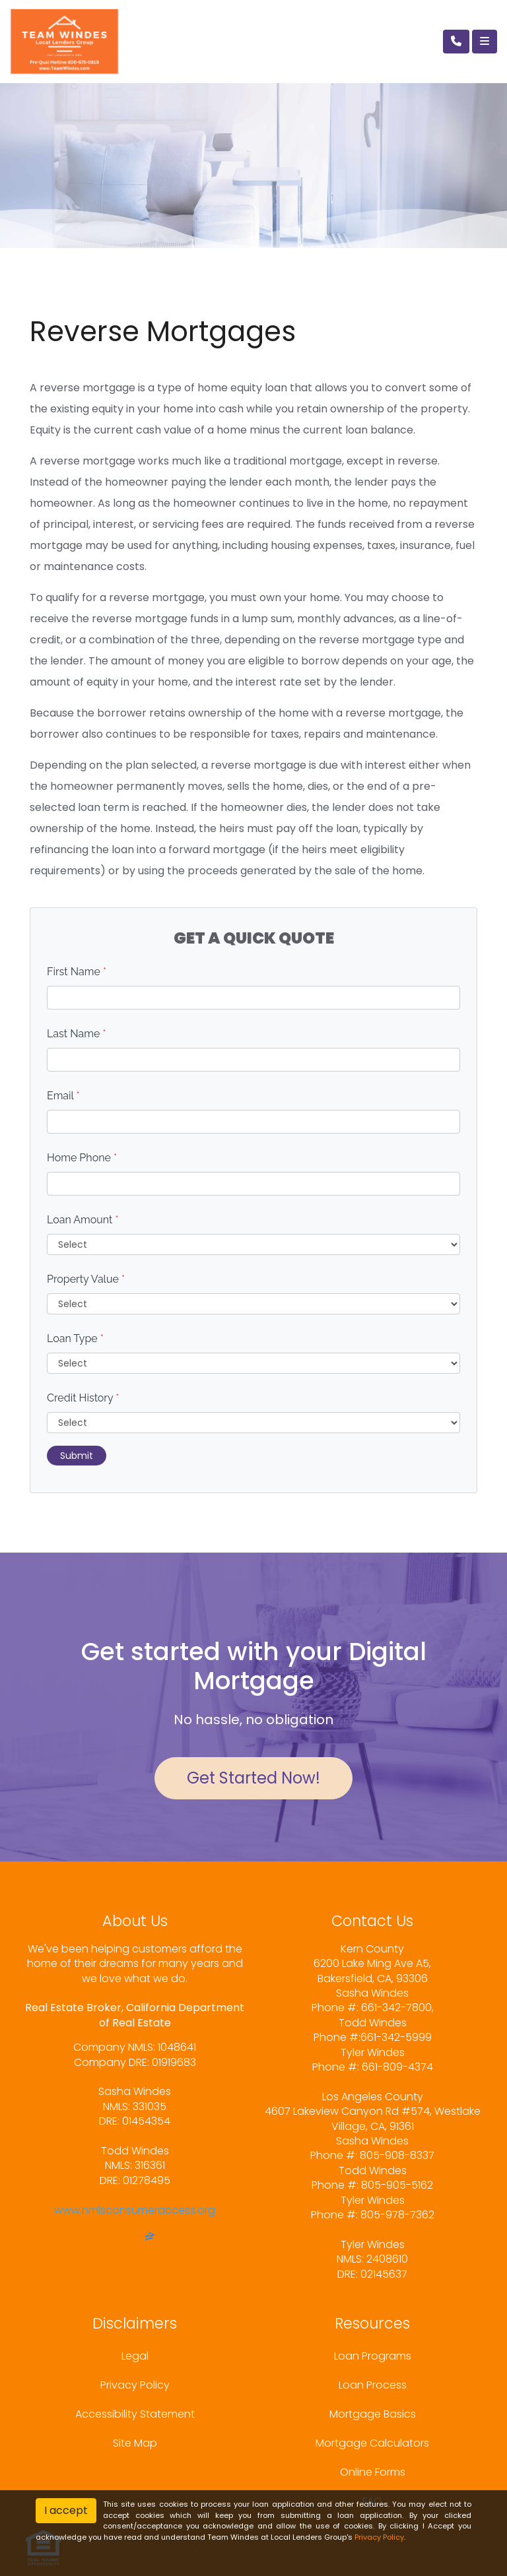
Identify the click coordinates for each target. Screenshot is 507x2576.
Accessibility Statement (135, 2414)
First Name (76, 971)
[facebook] (117, 2237)
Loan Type (75, 1338)
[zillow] (150, 2237)
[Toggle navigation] (484, 41)
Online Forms (372, 2472)
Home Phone (82, 1157)
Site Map (135, 2443)
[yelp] (133, 2237)
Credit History (83, 1398)
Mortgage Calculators (372, 2443)
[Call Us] (456, 41)
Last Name (76, 1033)
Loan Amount (83, 1219)
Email (63, 1095)
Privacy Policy (135, 2385)
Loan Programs (372, 2356)
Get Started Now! (253, 1778)
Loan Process (373, 2385)
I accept (66, 2510)
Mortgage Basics (372, 2414)
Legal (135, 2356)
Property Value (86, 1279)
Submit (76, 1455)
